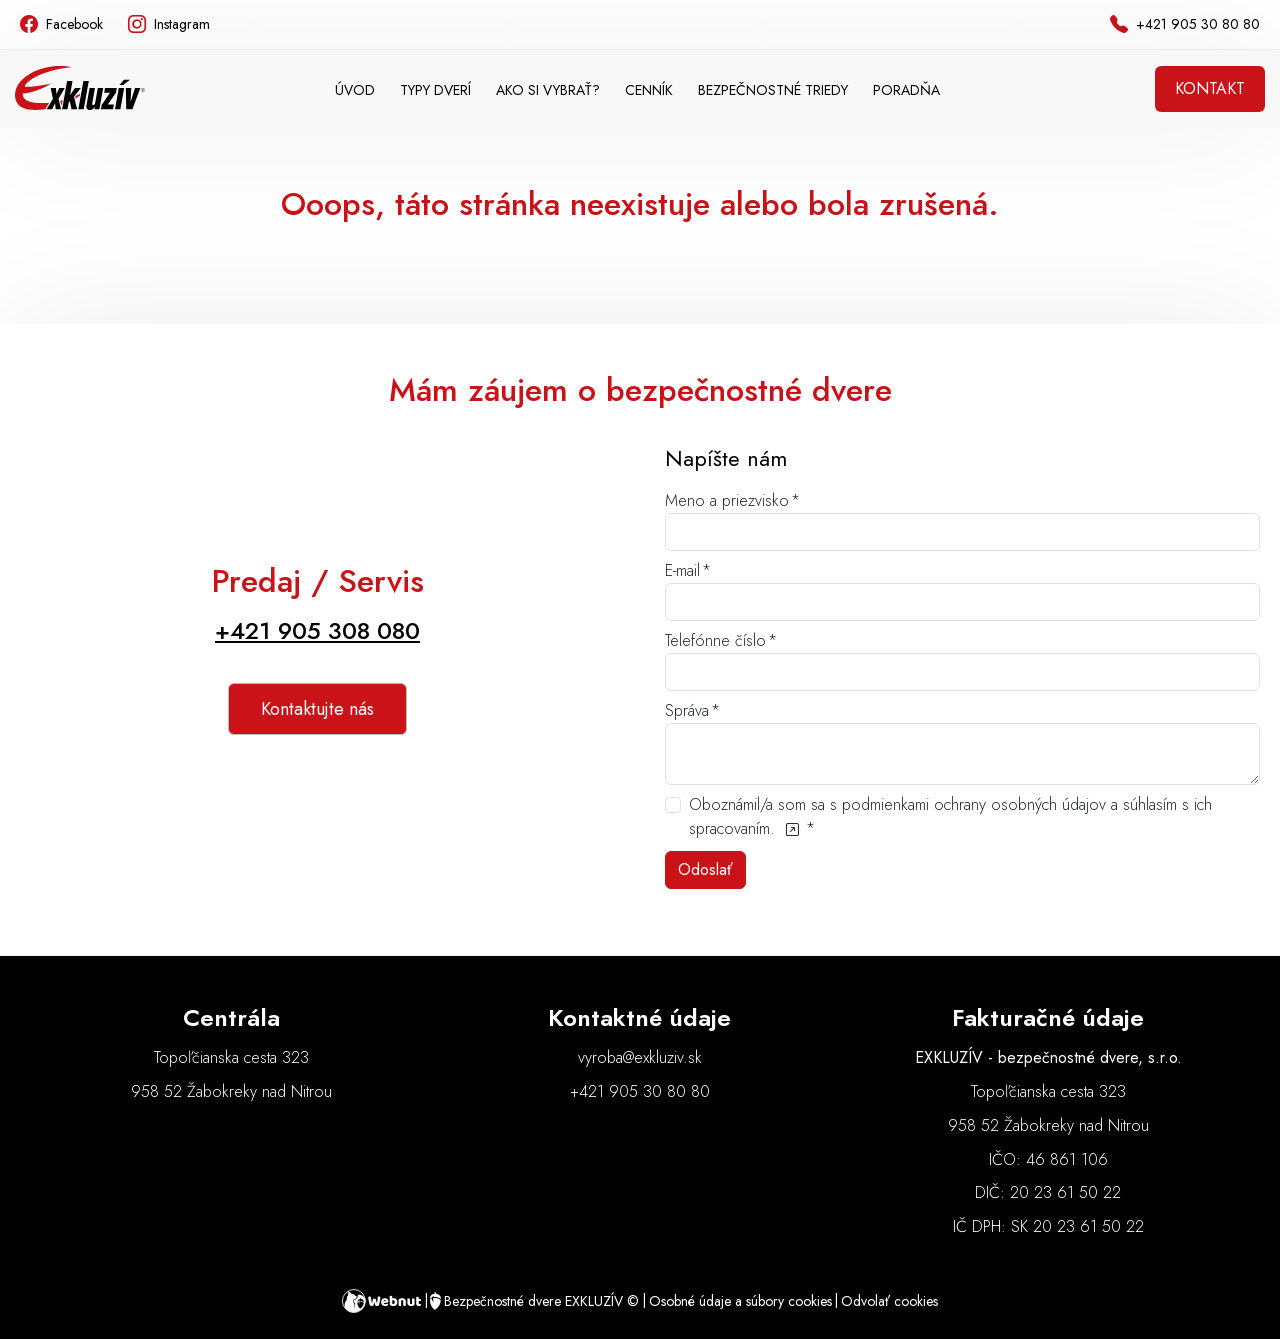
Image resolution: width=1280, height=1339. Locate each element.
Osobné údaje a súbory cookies (740, 1301)
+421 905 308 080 (317, 630)
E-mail (682, 570)
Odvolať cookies (889, 1301)
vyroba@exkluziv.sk (640, 1057)
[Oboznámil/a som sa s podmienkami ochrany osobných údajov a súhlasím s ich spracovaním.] (792, 828)
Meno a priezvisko (727, 500)
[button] (435, 90)
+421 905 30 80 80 (640, 1091)
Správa (687, 710)
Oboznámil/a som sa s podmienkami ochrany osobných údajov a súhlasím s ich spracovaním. (950, 816)
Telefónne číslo (715, 640)
